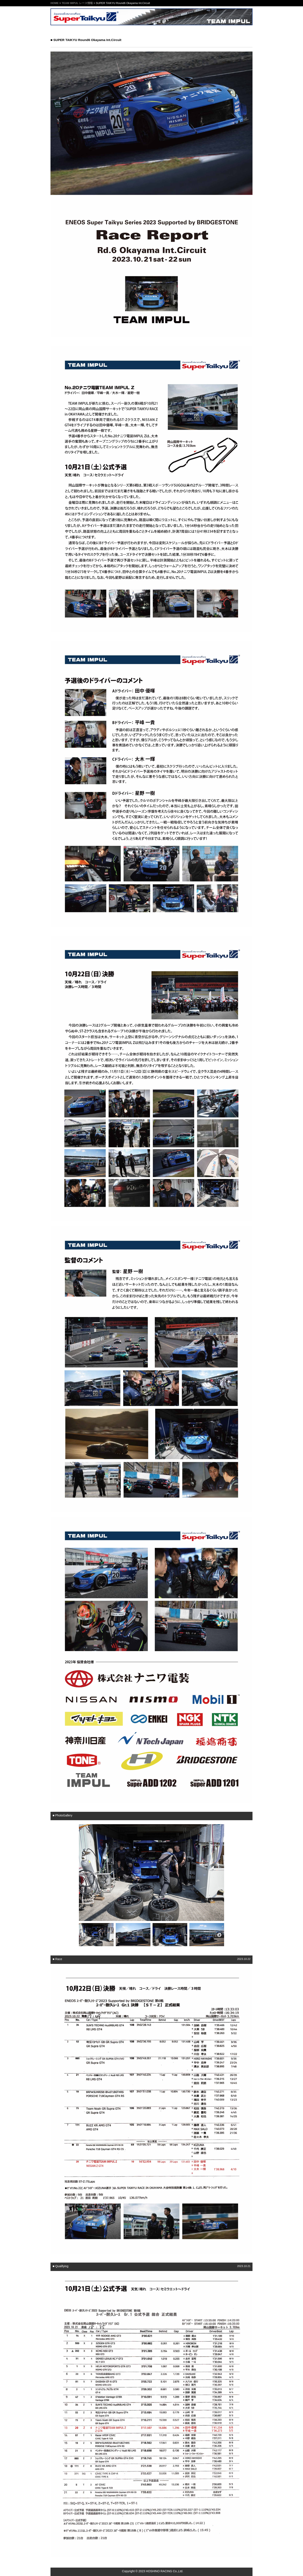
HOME (54, 3)
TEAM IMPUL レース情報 (77, 3)
